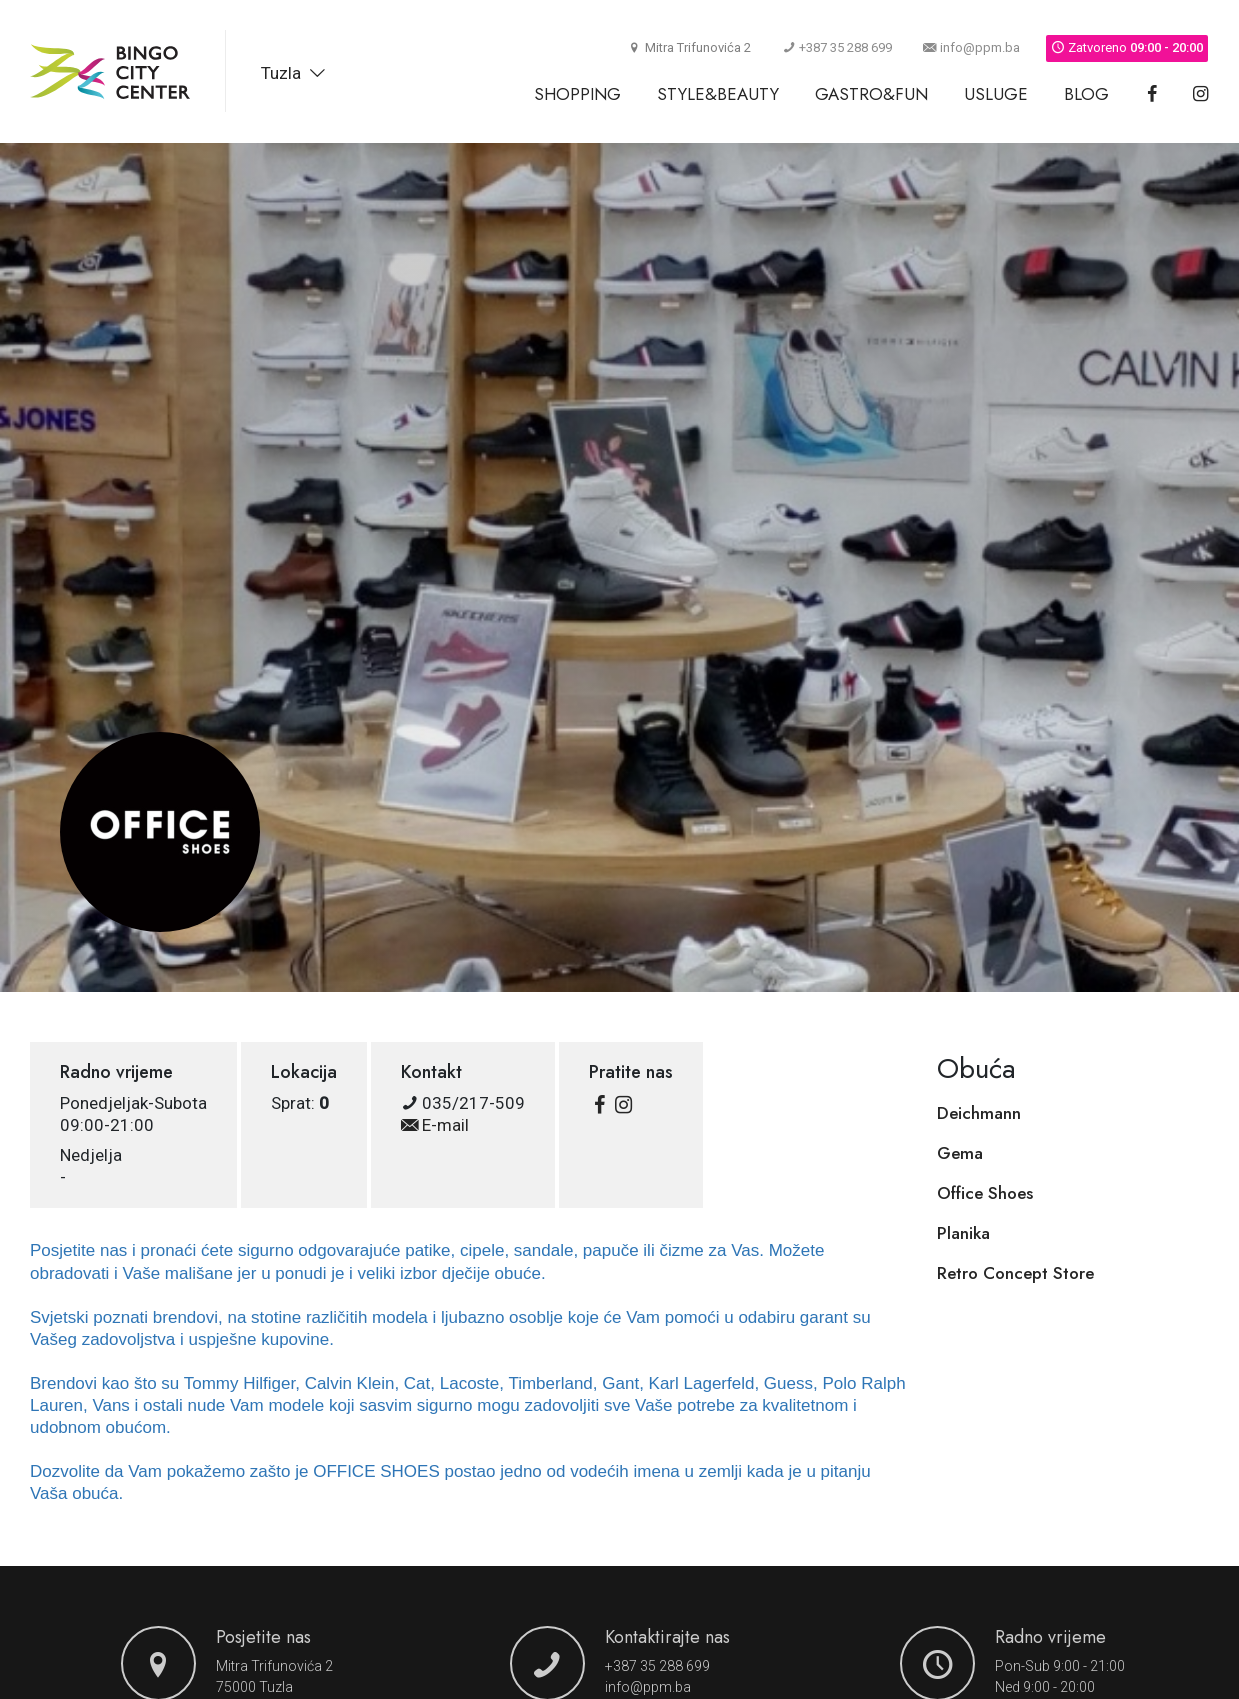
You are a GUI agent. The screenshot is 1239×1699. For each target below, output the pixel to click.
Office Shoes (985, 1193)
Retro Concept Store (1015, 1273)
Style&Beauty (718, 94)
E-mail (435, 1125)
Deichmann (979, 1113)
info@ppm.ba (971, 47)
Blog (1086, 94)
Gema (960, 1153)
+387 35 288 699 (837, 47)
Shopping (577, 94)
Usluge (996, 94)
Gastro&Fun (871, 94)
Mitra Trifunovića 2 (274, 1666)
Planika (963, 1233)
